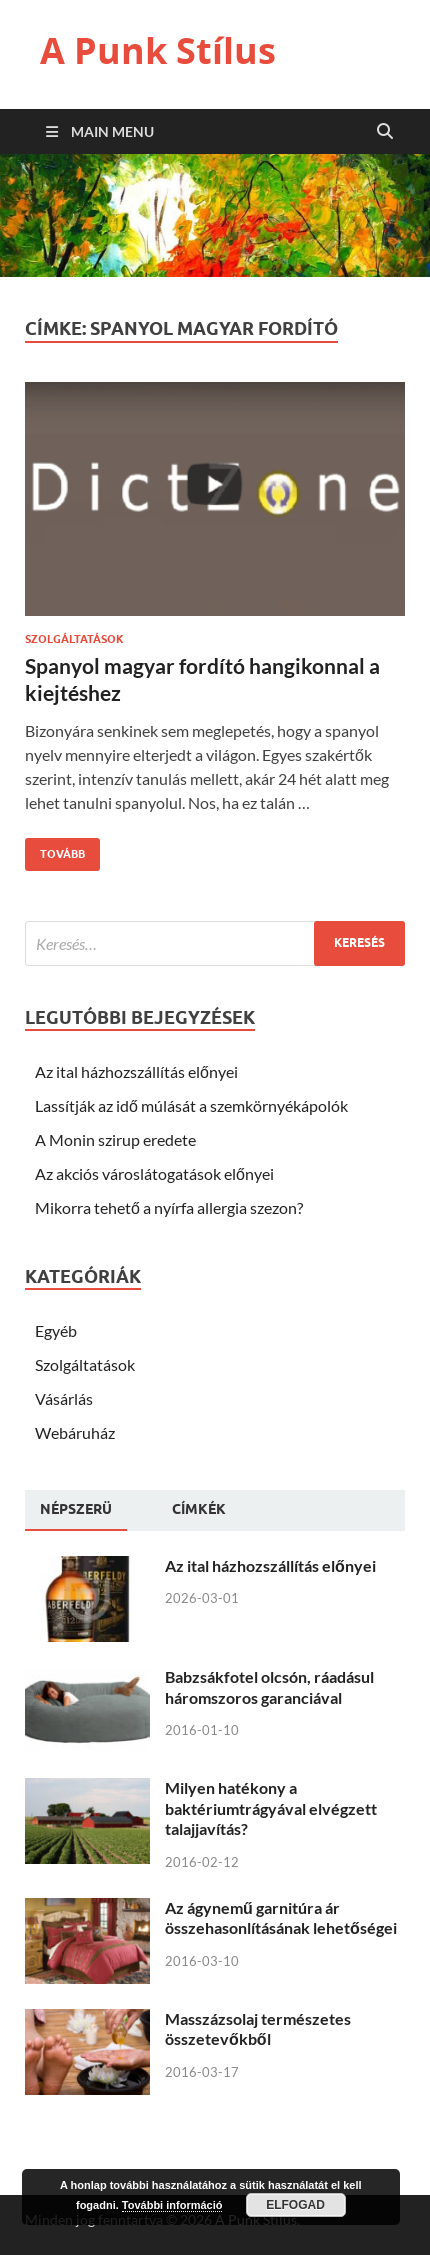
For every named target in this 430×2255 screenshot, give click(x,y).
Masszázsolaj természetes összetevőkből (258, 2029)
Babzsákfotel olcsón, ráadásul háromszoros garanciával (269, 1687)
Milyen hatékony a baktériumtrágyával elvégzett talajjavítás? (271, 1808)
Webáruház (75, 1432)
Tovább (55, 849)
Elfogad (295, 2205)
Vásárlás (64, 1398)
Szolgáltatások (74, 639)
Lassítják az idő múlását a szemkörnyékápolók (191, 1105)
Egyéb (56, 1330)
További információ (172, 2205)
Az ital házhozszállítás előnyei (136, 1071)
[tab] (76, 1510)
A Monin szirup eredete (115, 1139)
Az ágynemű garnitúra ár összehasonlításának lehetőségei (281, 1918)
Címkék (199, 1509)
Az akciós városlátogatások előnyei (154, 1173)
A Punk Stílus (158, 50)
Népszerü (76, 1509)
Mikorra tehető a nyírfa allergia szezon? (169, 1207)
